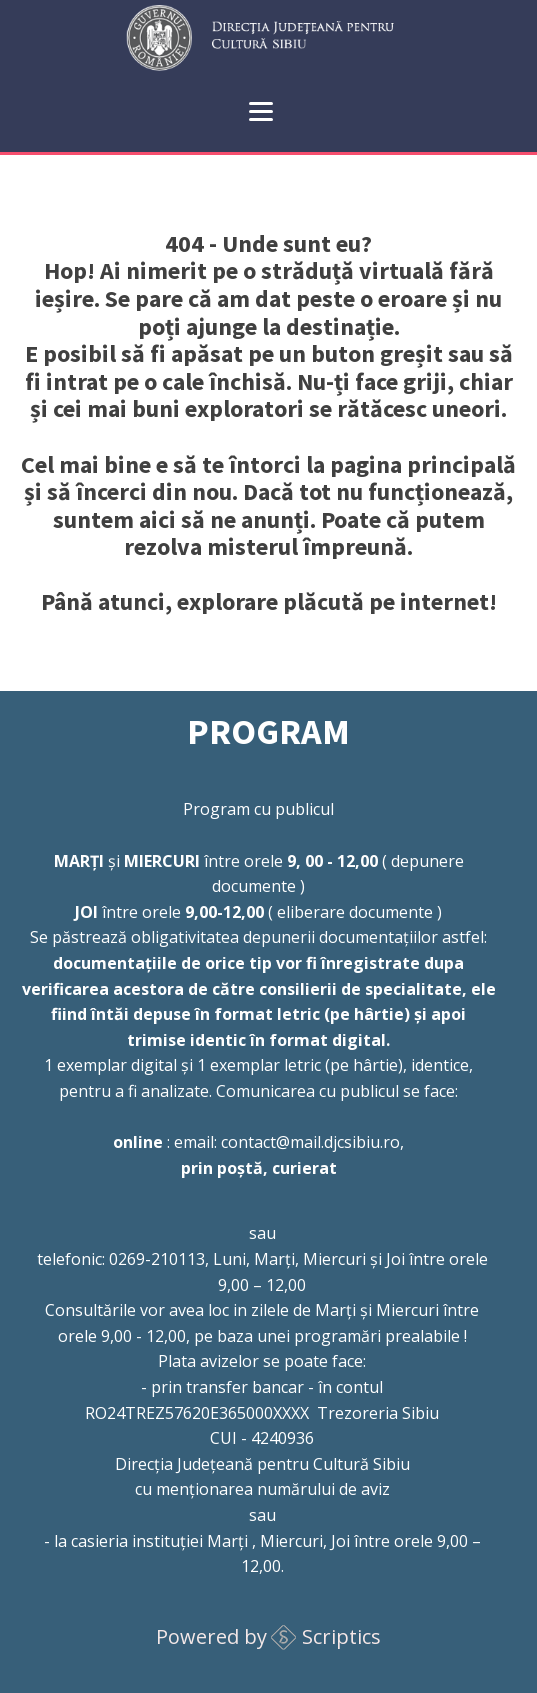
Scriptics (341, 1636)
